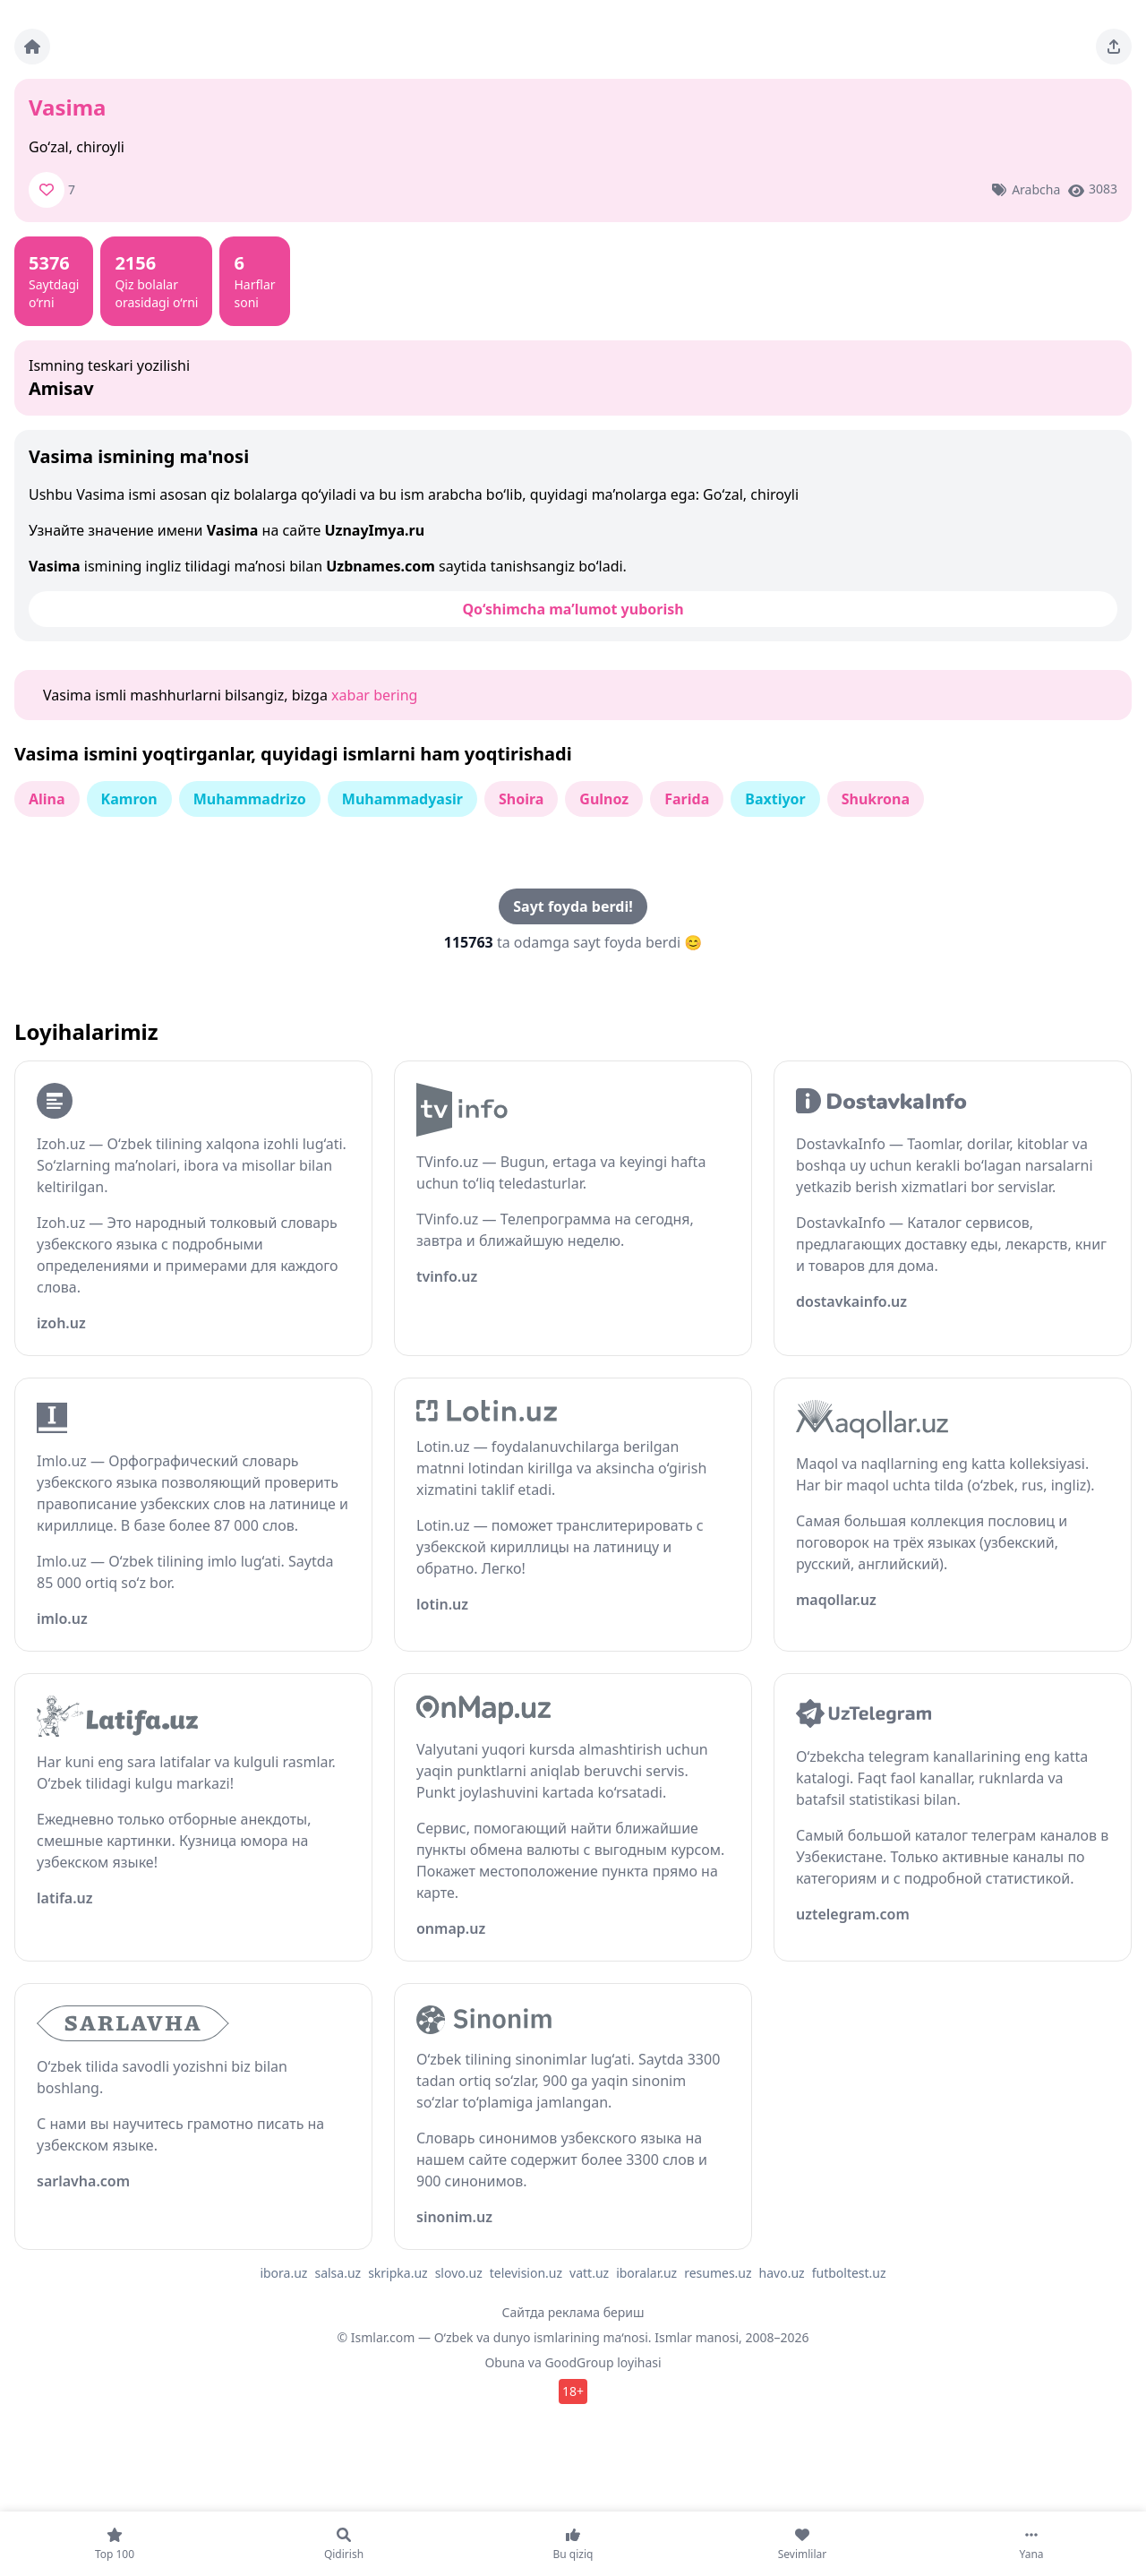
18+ (573, 2391)
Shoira (521, 799)
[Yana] (1031, 2544)
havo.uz (782, 2272)
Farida (686, 799)
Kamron (129, 799)
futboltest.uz (849, 2272)
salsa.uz (337, 2272)
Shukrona (876, 799)
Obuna (504, 2362)
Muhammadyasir (402, 799)
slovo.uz (459, 2272)
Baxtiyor (775, 799)
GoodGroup (578, 2362)
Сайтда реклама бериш (573, 2312)
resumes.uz (717, 2272)
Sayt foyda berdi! (572, 906)
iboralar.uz (646, 2272)
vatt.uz (589, 2272)
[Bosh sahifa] (32, 46)
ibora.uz (283, 2272)
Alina (47, 799)
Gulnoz (604, 799)
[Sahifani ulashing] (1114, 46)
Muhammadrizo (249, 799)
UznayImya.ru (374, 530)
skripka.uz (398, 2272)
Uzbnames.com (380, 566)
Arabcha (1036, 189)
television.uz (526, 2272)
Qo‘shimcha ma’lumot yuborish (572, 609)
